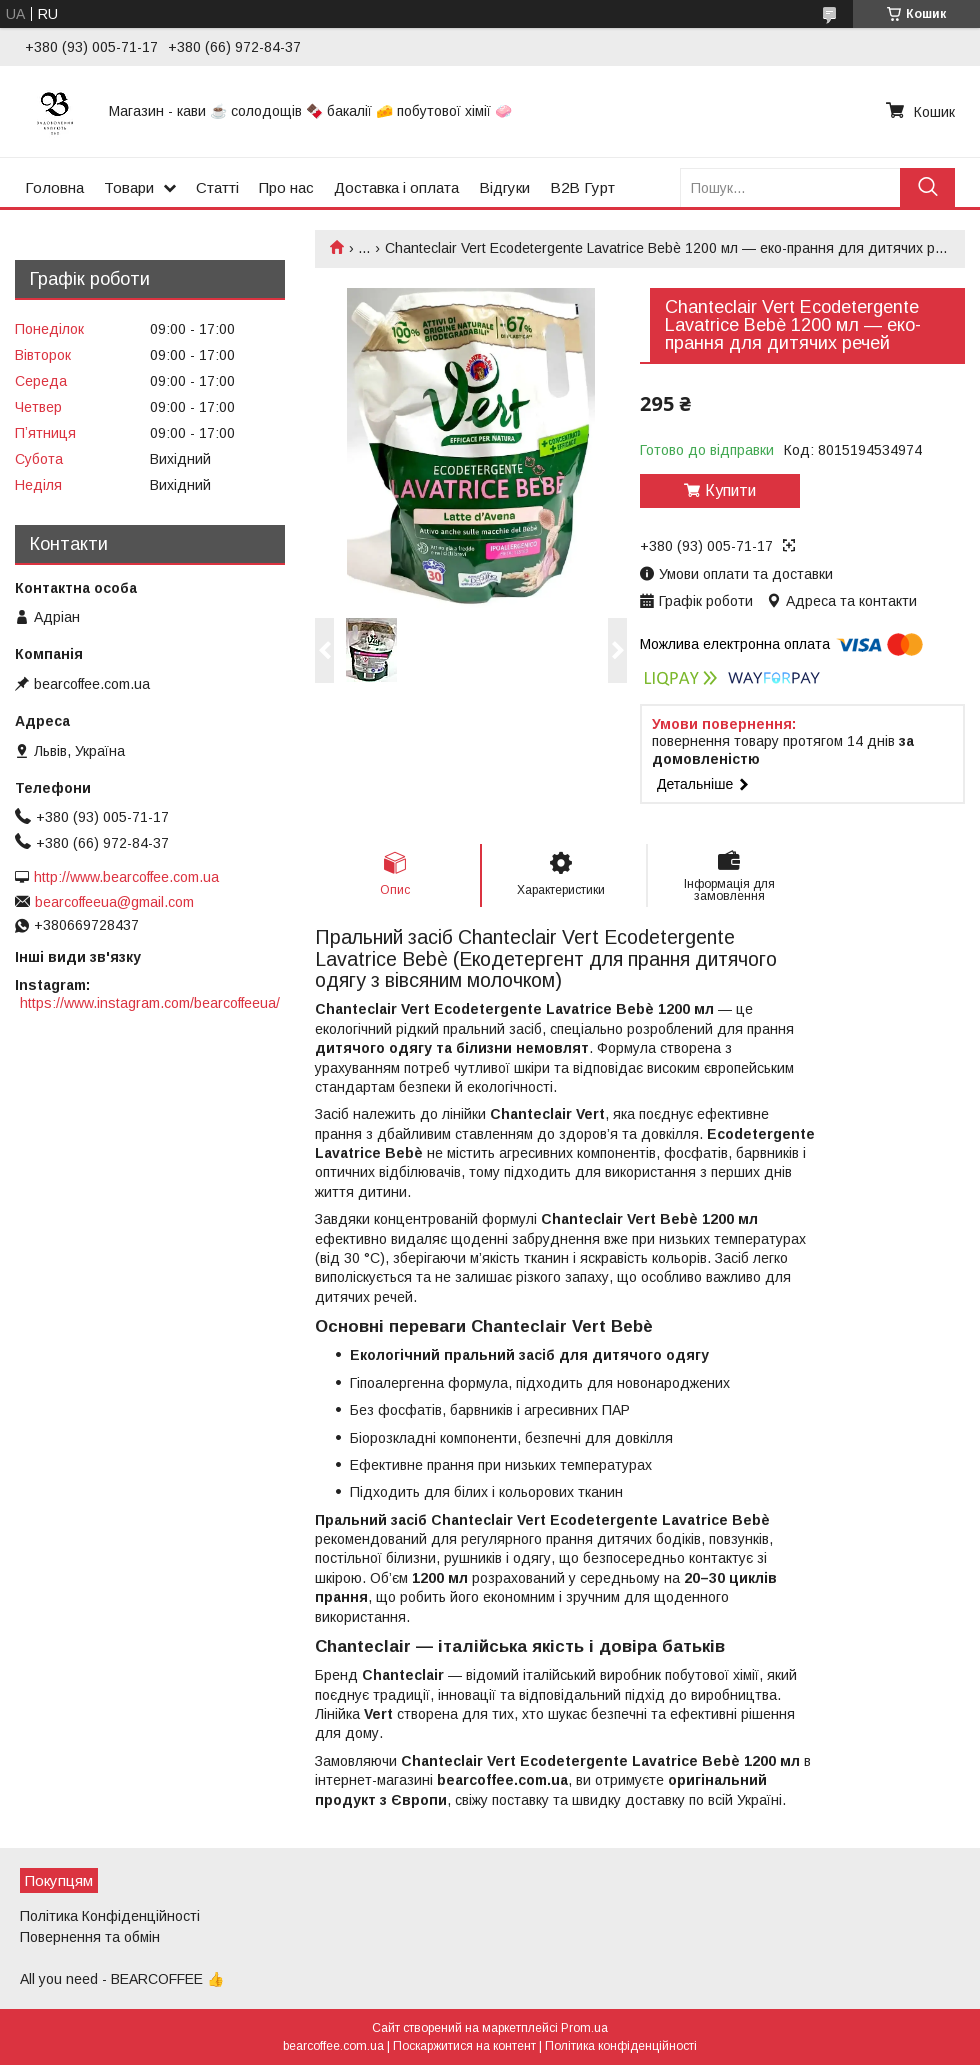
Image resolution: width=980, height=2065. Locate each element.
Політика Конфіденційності (110, 1916)
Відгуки (504, 187)
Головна (54, 187)
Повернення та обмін (90, 1937)
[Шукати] (927, 187)
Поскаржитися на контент (464, 2046)
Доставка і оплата (396, 187)
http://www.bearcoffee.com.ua (126, 877)
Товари (129, 187)
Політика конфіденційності (621, 2046)
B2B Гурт (582, 187)
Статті (217, 187)
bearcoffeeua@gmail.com (114, 902)
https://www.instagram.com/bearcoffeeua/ (150, 1003)
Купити (730, 490)
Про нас (286, 187)
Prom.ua (584, 2028)
